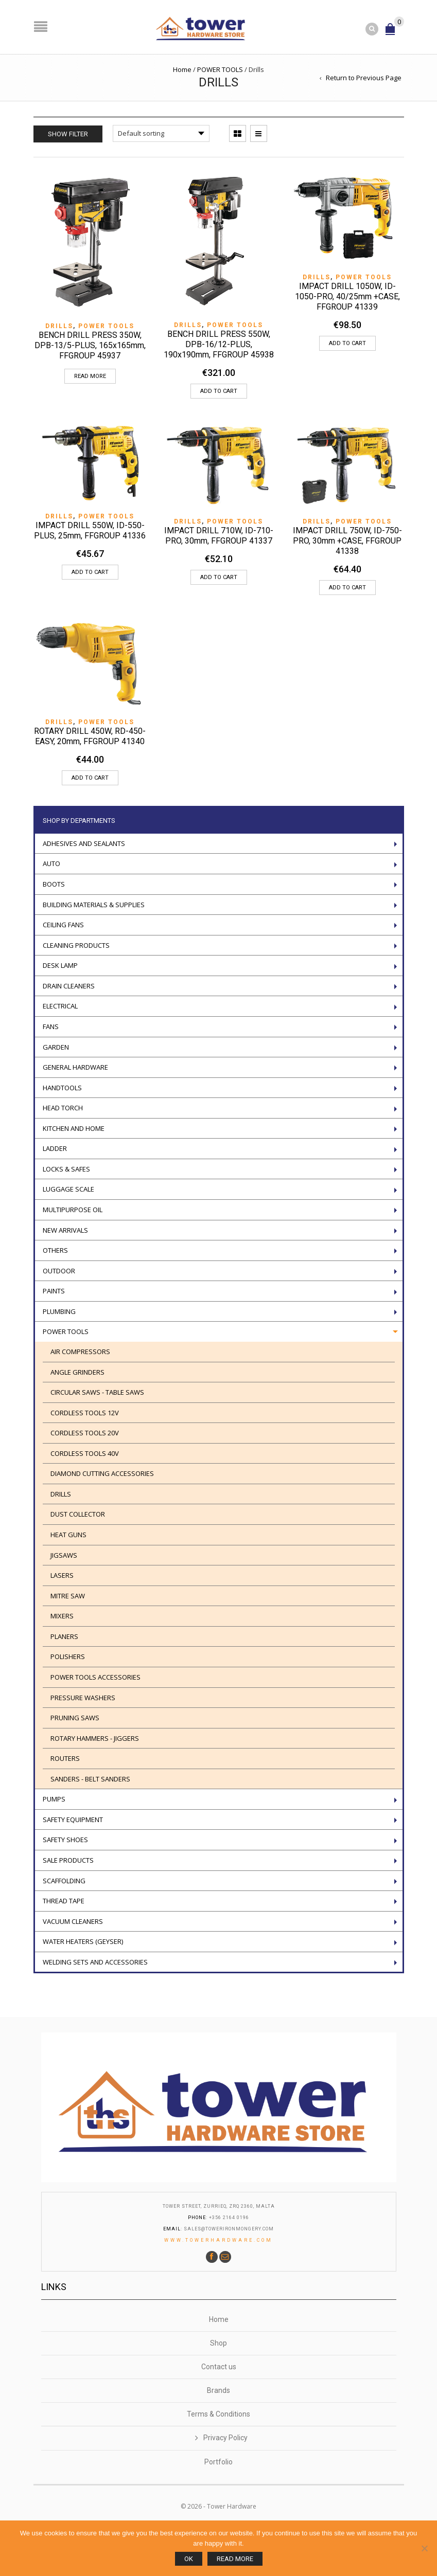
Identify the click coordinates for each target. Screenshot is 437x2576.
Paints (54, 1290)
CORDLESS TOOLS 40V (84, 1453)
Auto (51, 863)
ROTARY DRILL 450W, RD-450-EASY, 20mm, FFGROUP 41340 (90, 736)
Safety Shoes (65, 1839)
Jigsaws (63, 1555)
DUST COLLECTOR (77, 1514)
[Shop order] (161, 133)
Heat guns (68, 1534)
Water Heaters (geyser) (83, 1941)
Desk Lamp (60, 965)
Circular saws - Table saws (97, 1392)
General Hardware (75, 1067)
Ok (188, 2559)
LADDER (55, 1148)
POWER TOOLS (220, 69)
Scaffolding (64, 1880)
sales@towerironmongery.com (229, 2228)
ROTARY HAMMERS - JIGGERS (94, 1738)
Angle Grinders (77, 1372)
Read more (90, 376)
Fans (51, 1026)
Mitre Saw (67, 1595)
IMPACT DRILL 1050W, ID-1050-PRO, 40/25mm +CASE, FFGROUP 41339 (347, 296)
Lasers (62, 1575)
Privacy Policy (225, 2438)
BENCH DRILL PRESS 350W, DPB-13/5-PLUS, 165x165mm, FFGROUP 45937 (90, 345)
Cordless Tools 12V (84, 1412)
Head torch (63, 1107)
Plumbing (59, 1311)
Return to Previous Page (363, 77)
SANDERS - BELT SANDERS (90, 1779)
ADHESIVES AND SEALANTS (84, 843)
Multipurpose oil (72, 1209)
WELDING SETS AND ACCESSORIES (95, 1962)
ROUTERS (65, 1758)
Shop (218, 2343)
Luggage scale (68, 1189)
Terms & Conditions (218, 2414)
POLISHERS (67, 1656)
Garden (56, 1047)
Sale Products (68, 1860)
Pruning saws (74, 1717)
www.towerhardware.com (218, 2240)
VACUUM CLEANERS (73, 1921)
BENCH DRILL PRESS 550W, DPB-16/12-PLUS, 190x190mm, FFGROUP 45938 (219, 344)
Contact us (218, 2367)
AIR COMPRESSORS (80, 1351)
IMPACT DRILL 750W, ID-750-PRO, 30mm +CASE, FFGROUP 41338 (347, 541)
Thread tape (63, 1900)
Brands (218, 2390)
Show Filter (68, 134)
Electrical (60, 1006)
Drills (59, 326)
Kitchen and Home (73, 1128)
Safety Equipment (73, 1819)
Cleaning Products (76, 945)
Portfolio (218, 2462)
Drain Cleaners (69, 985)
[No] (424, 2548)
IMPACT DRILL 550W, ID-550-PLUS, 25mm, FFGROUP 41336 (90, 530)
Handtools (62, 1087)
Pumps (54, 1799)
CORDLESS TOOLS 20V (84, 1432)
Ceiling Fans (63, 924)
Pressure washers (82, 1697)
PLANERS (64, 1636)
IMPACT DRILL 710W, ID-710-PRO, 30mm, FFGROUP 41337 (218, 536)
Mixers (62, 1615)
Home (182, 69)
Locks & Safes (66, 1169)
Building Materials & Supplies (94, 904)
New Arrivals (65, 1230)
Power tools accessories (95, 1677)
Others (55, 1250)
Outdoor (59, 1270)
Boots (54, 884)
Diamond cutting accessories (102, 1473)
